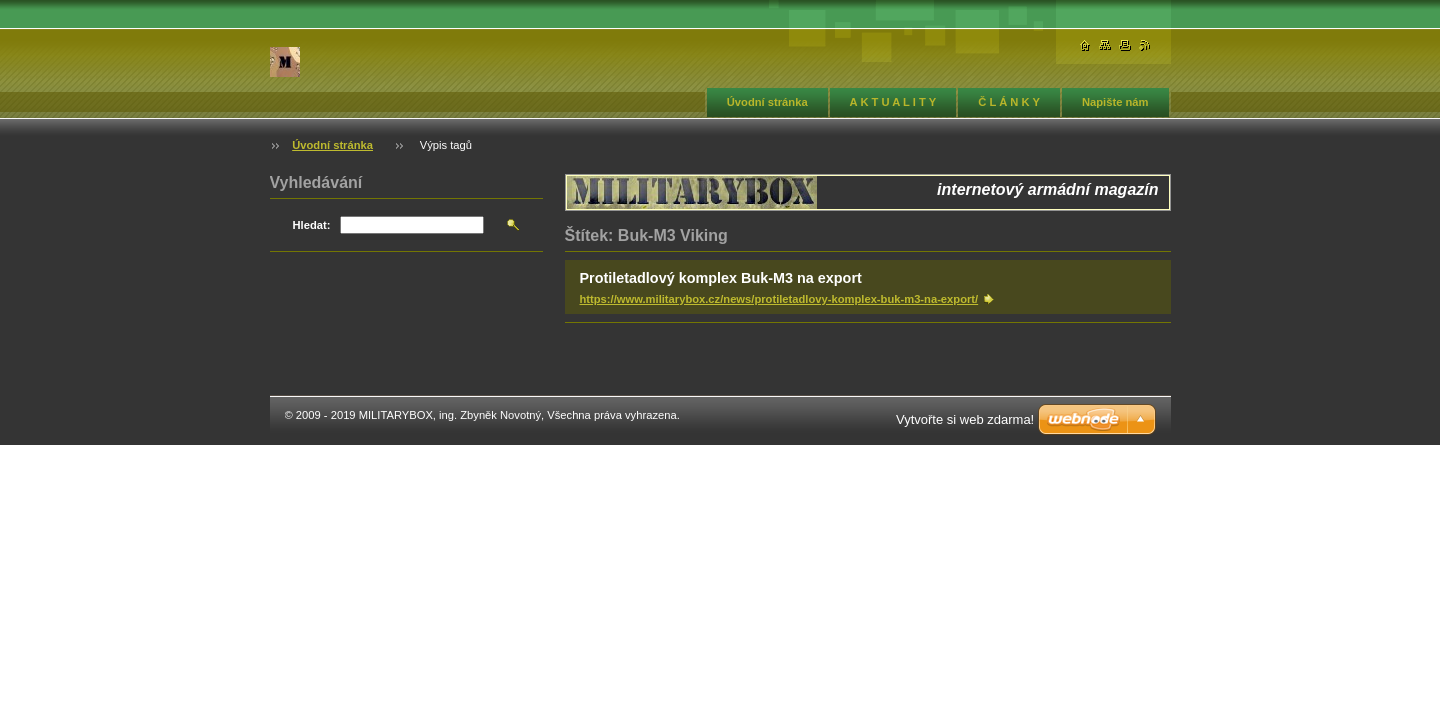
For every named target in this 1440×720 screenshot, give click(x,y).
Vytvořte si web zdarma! (965, 419)
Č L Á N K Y (1009, 102)
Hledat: (312, 225)
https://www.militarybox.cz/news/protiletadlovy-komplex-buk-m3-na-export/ (779, 299)
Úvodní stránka (767, 102)
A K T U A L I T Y (893, 102)
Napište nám (1115, 102)
